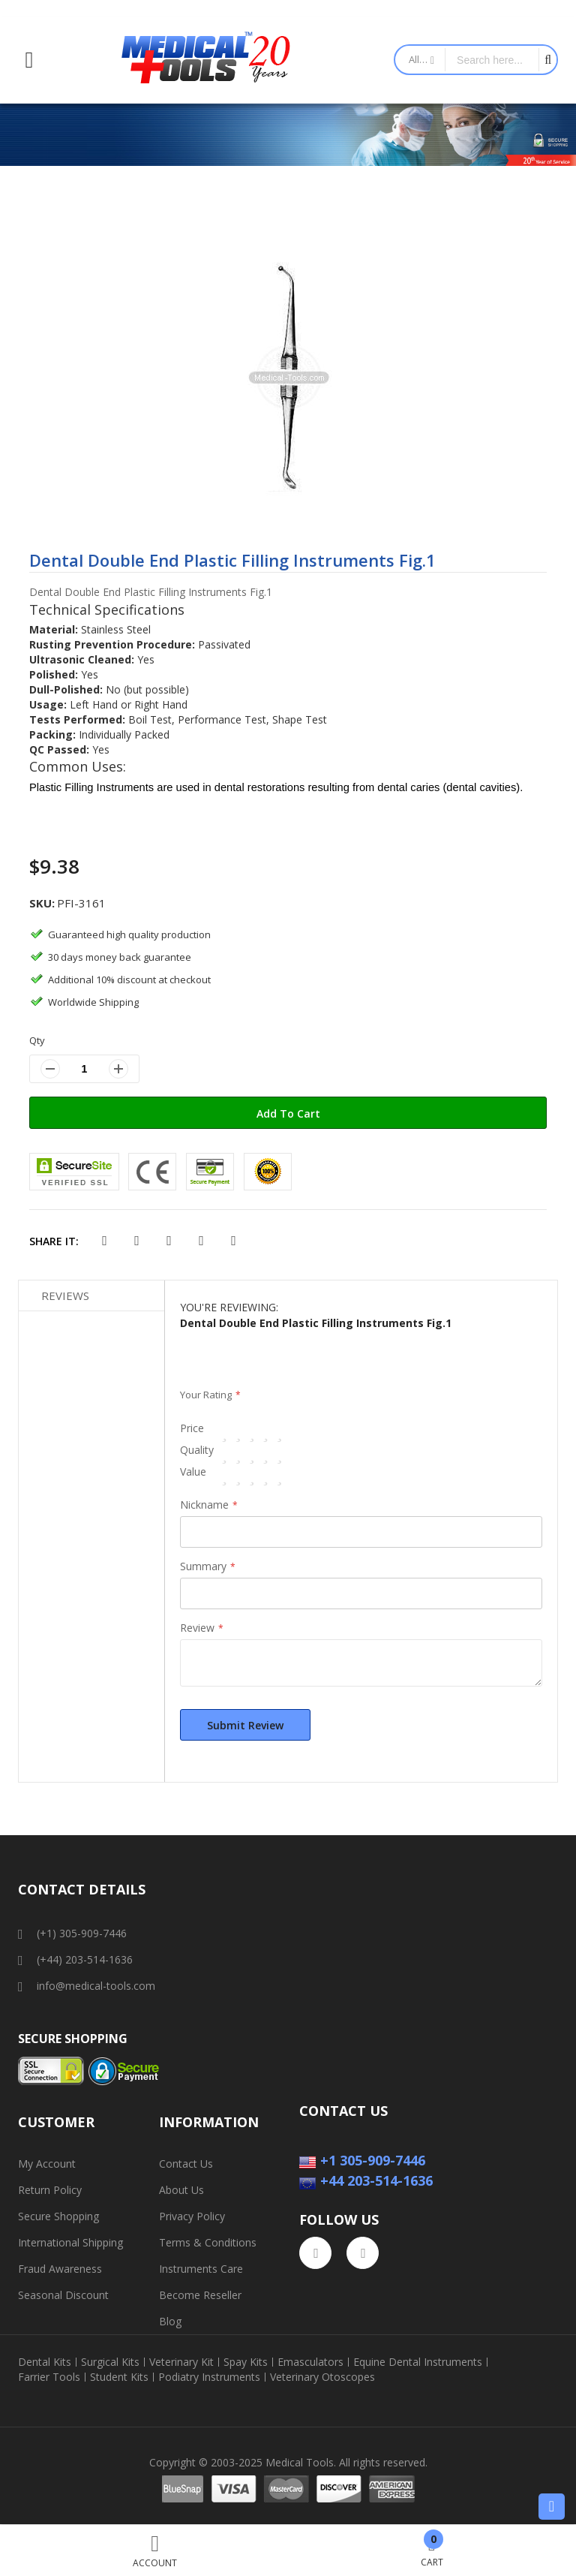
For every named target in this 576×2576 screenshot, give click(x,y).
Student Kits (119, 2377)
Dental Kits (44, 2362)
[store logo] (206, 60)
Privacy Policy (192, 2216)
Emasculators (311, 2362)
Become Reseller (200, 2295)
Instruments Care (201, 2269)
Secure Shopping (58, 2216)
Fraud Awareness (60, 2269)
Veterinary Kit (181, 2362)
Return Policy (50, 2190)
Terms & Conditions (207, 2242)
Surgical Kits (110, 2362)
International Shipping (70, 2242)
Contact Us (186, 2163)
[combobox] (492, 60)
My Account (47, 2163)
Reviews (65, 1295)
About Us (181, 2190)
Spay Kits (246, 2362)
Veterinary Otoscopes (322, 2377)
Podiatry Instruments (209, 2377)
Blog (170, 2321)
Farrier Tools (49, 2377)
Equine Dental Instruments (417, 2362)
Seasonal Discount (63, 2295)
